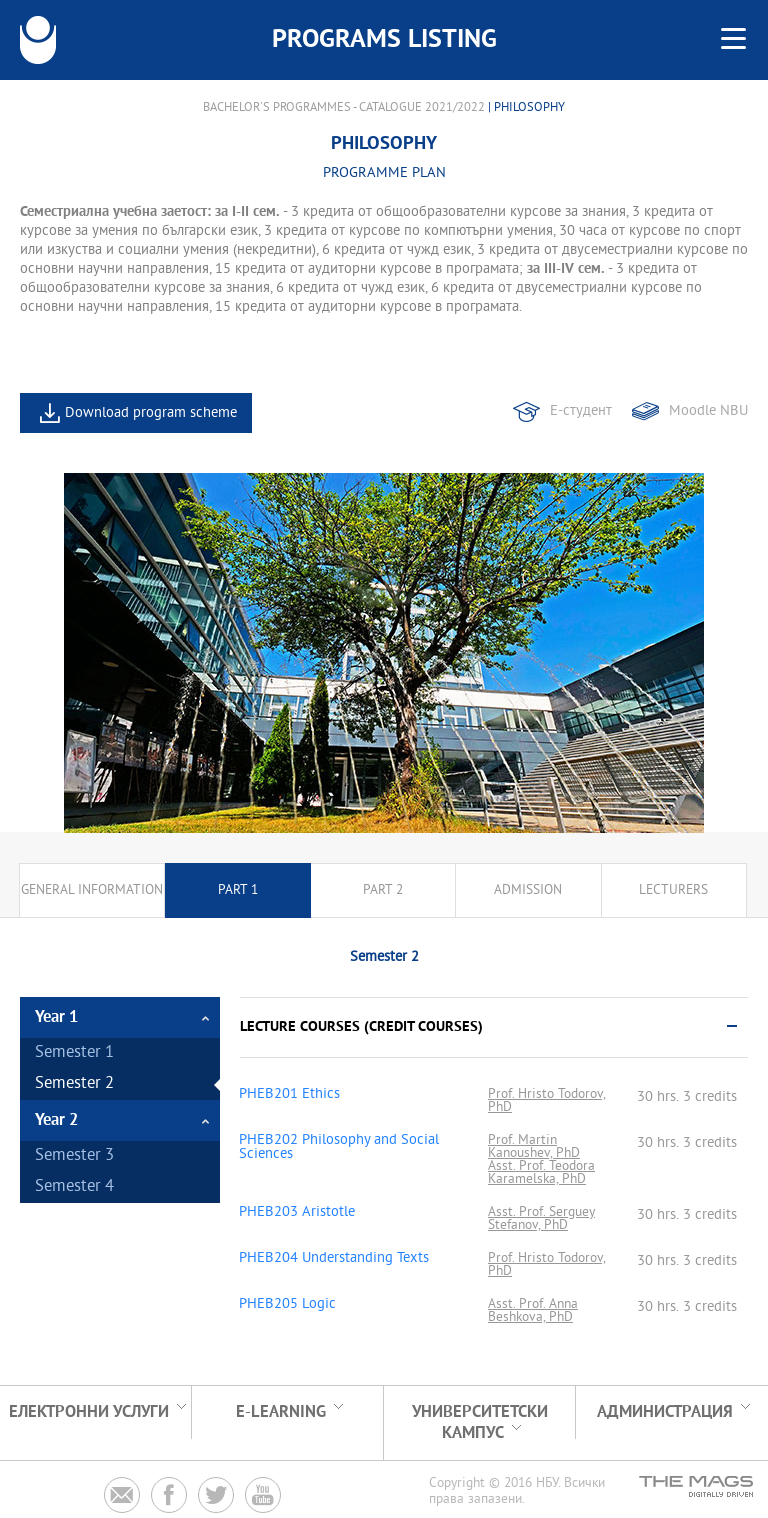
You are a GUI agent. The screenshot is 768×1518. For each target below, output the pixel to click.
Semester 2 (74, 1084)
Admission (528, 890)
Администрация (665, 1412)
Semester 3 (74, 1156)
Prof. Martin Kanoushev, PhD (534, 1147)
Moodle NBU (708, 411)
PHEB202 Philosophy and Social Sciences (339, 1148)
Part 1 (238, 890)
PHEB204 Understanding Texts (334, 1259)
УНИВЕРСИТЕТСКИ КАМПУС (480, 1423)
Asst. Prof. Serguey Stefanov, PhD (541, 1219)
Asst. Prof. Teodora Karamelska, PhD (541, 1173)
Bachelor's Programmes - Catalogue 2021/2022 (344, 108)
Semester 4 (74, 1187)
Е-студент (581, 411)
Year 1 (56, 1017)
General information (92, 890)
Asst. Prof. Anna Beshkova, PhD (533, 1311)
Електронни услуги (89, 1412)
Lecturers (673, 890)
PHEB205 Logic (287, 1305)
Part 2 (383, 890)
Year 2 (56, 1120)
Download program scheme (151, 413)
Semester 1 (74, 1053)
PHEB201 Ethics (289, 1095)
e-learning (281, 1412)
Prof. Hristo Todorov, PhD (547, 1101)
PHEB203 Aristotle (297, 1213)
